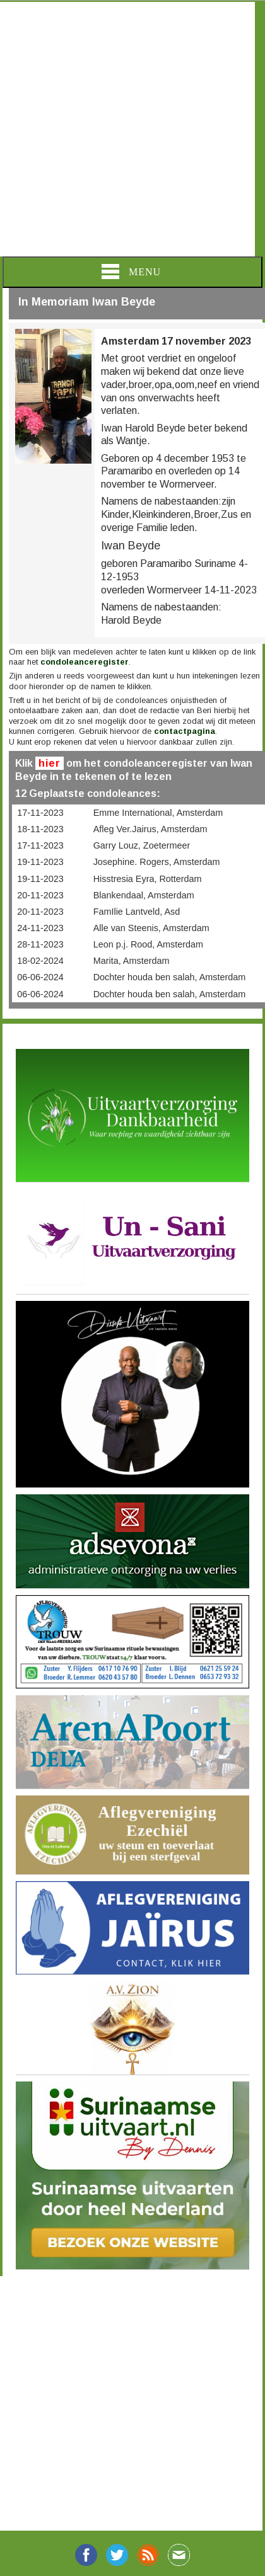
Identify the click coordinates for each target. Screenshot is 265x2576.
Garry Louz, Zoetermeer (142, 845)
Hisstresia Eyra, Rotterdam (147, 879)
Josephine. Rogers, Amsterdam (156, 862)
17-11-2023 (40, 813)
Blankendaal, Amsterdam (143, 895)
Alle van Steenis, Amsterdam (151, 928)
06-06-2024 (40, 977)
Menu (131, 271)
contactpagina (184, 731)
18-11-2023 (40, 829)
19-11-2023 (40, 862)
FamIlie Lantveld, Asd (136, 912)
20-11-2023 (40, 895)
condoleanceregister (84, 662)
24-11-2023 (40, 928)
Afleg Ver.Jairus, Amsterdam (150, 829)
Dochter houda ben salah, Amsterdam (169, 977)
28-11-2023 (40, 944)
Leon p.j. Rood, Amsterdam (148, 944)
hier (49, 763)
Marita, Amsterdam (131, 961)
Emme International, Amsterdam (158, 813)
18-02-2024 (40, 961)
